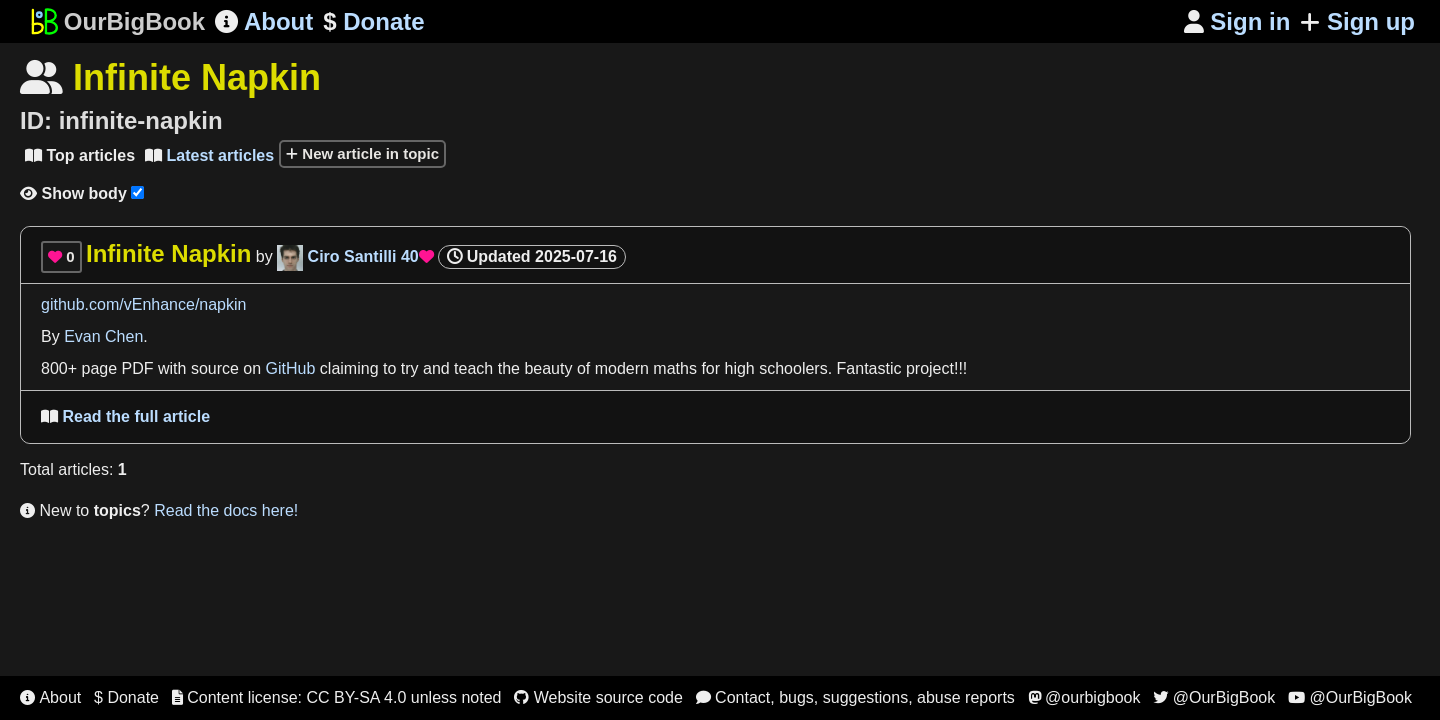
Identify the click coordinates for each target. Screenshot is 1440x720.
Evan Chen (103, 336)
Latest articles (209, 155)
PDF (138, 368)
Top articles (80, 155)
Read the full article (125, 416)
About (264, 21)
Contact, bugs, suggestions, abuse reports (855, 697)
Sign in (1237, 21)
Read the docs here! (226, 510)
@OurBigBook (1214, 697)
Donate (373, 22)
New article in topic (362, 153)
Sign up (1357, 21)
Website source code (598, 697)
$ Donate (126, 697)
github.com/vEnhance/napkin (143, 304)
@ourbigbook (1084, 697)
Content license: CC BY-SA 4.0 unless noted (337, 697)
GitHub (291, 368)
